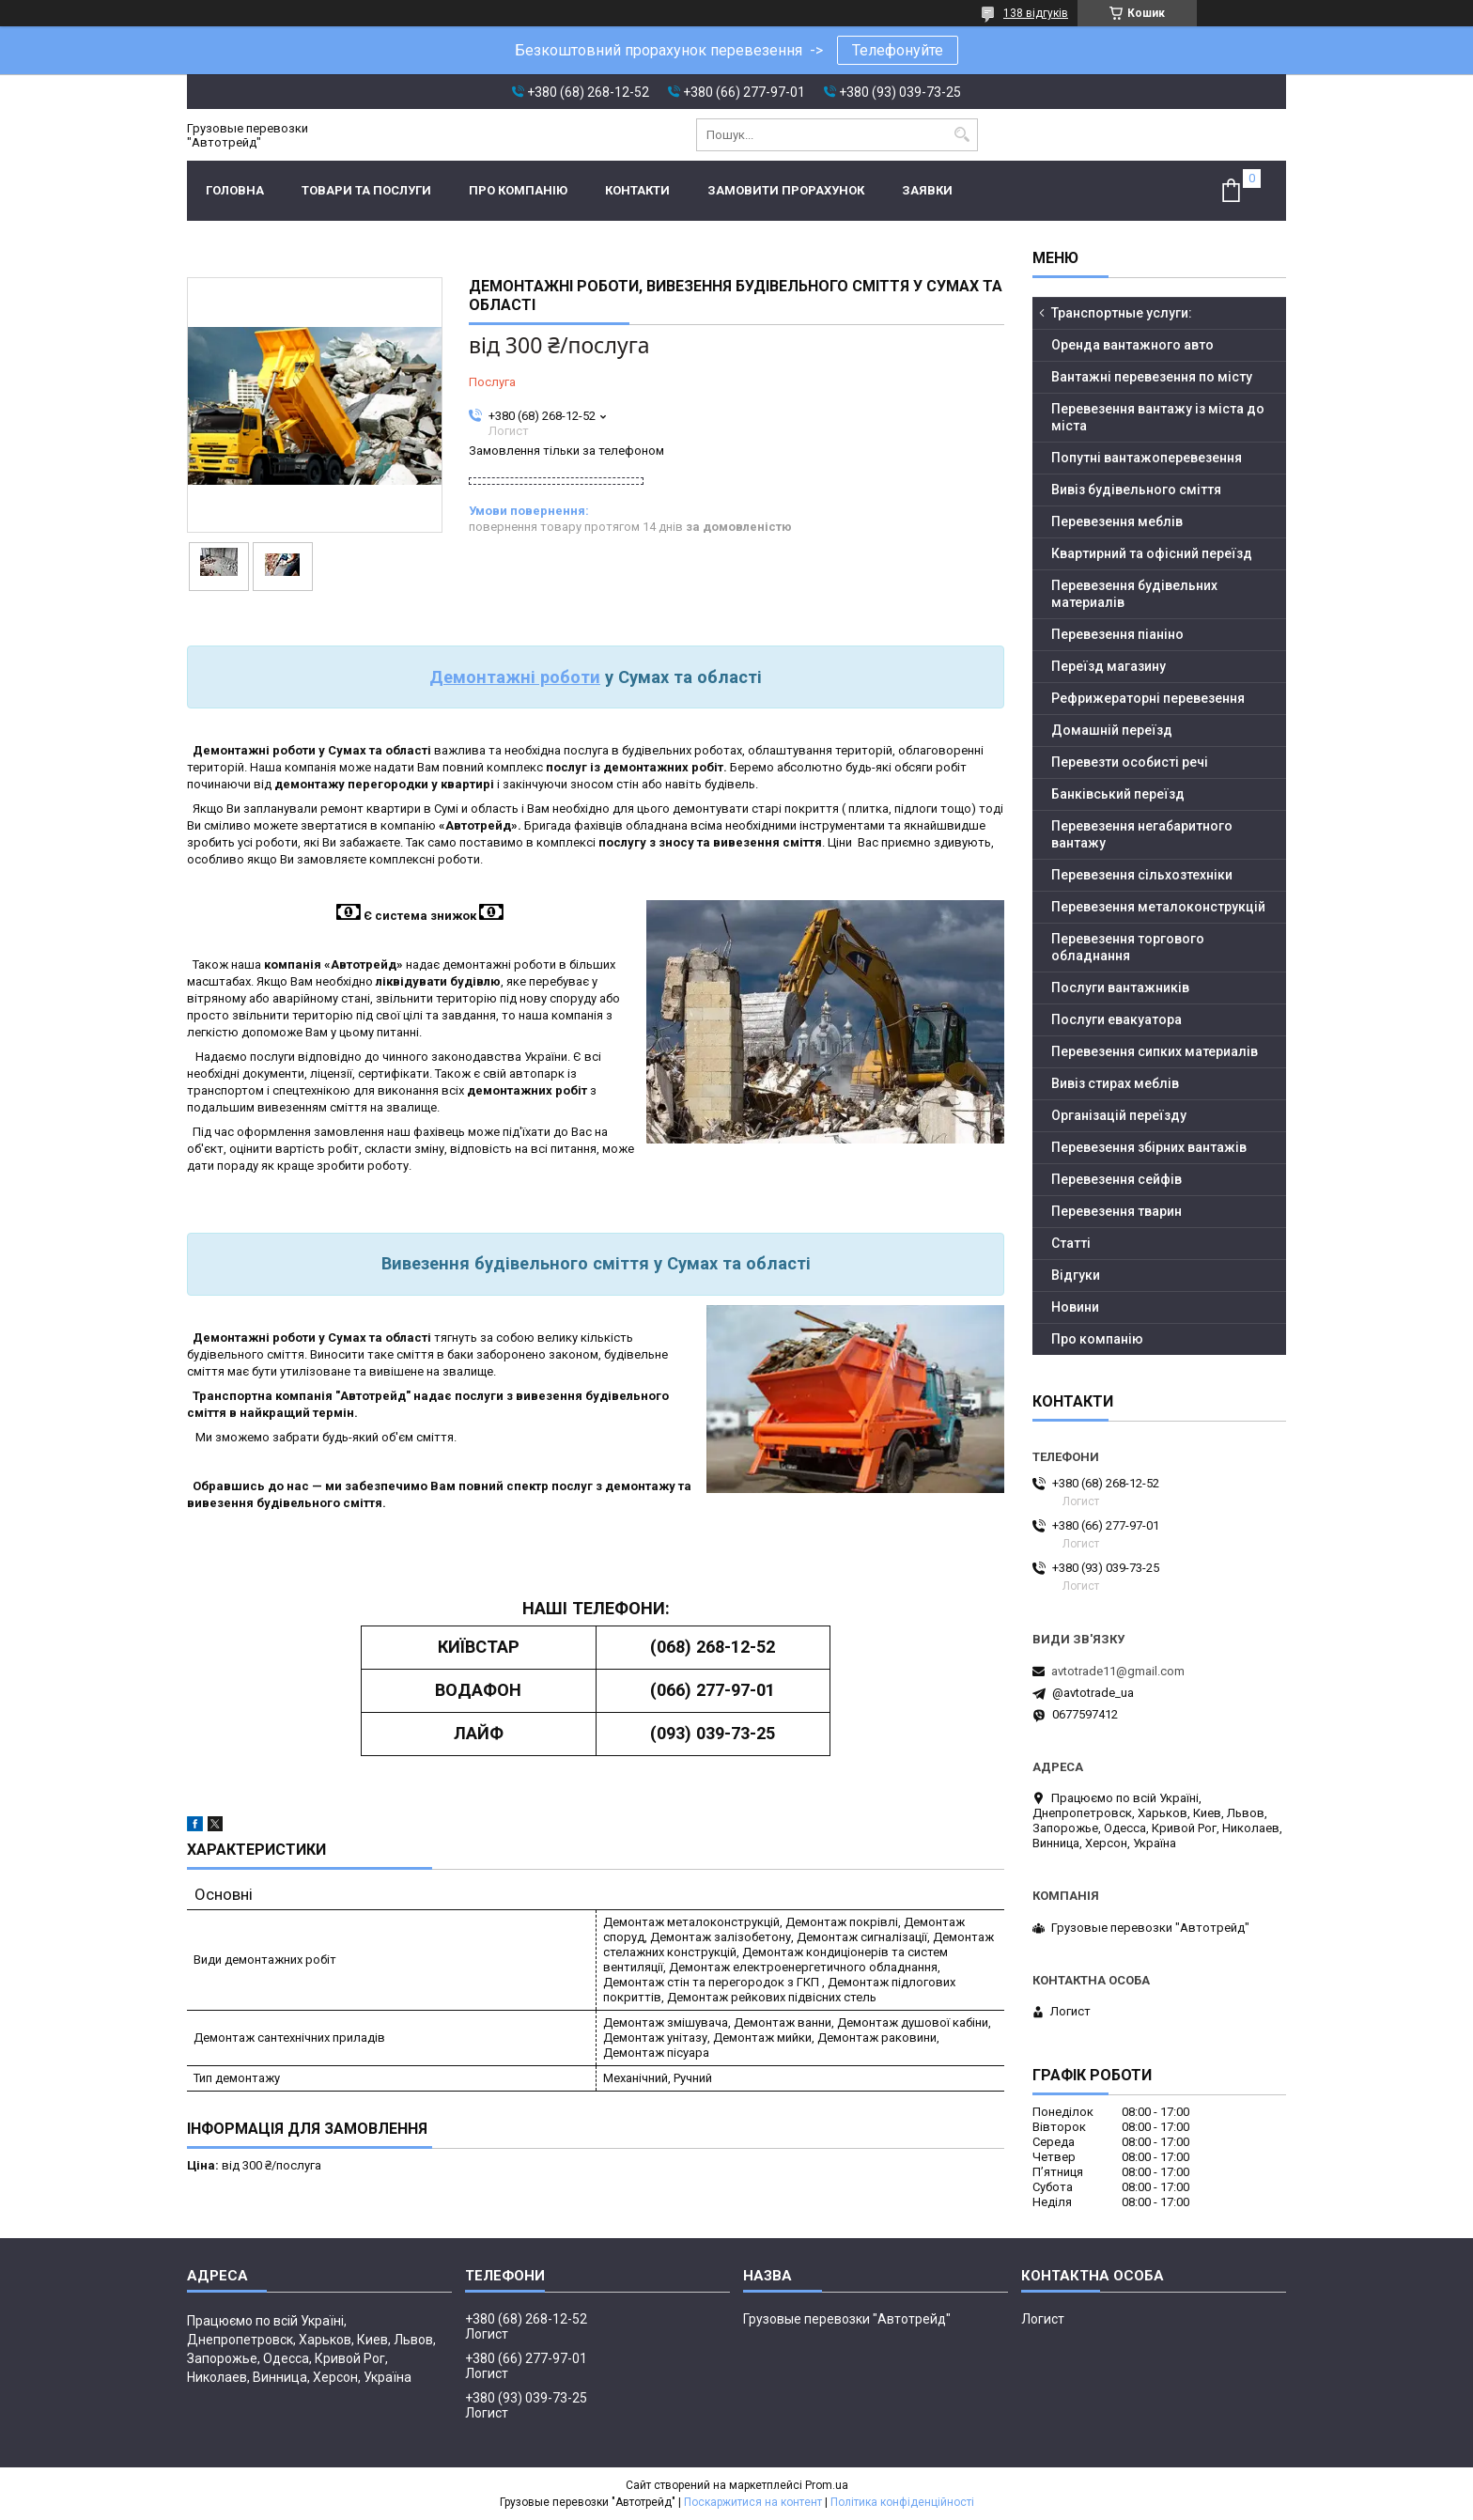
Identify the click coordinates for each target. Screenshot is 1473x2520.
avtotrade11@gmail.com (1118, 1671)
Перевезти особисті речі (1129, 762)
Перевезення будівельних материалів (1134, 594)
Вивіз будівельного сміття (1136, 489)
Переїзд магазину (1108, 666)
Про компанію (518, 190)
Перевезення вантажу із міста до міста (1157, 417)
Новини (1075, 1306)
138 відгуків (1035, 13)
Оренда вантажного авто (1132, 344)
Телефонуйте (897, 50)
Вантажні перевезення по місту (1151, 376)
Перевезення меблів (1117, 521)
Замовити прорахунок (785, 190)
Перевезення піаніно (1117, 634)
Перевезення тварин (1116, 1211)
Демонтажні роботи (514, 677)
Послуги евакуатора (1116, 1019)
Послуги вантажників (1120, 987)
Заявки (927, 190)
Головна (235, 190)
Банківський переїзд (1118, 793)
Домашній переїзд (1111, 730)
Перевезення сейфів (1116, 1179)
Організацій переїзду (1118, 1115)
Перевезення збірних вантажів (1149, 1147)
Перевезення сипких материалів (1154, 1051)
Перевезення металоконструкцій (1158, 906)
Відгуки (1075, 1275)
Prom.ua (826, 2485)
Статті (1071, 1243)
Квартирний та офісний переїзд (1151, 553)
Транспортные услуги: (1121, 312)
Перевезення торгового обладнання (1127, 947)
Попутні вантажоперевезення (1146, 457)
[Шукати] (961, 134)
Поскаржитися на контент (753, 2502)
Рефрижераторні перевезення (1148, 698)
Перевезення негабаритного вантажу (1142, 834)
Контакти (637, 190)
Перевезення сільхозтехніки (1142, 874)
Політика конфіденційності (902, 2502)
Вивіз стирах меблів (1115, 1083)
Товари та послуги (366, 190)
